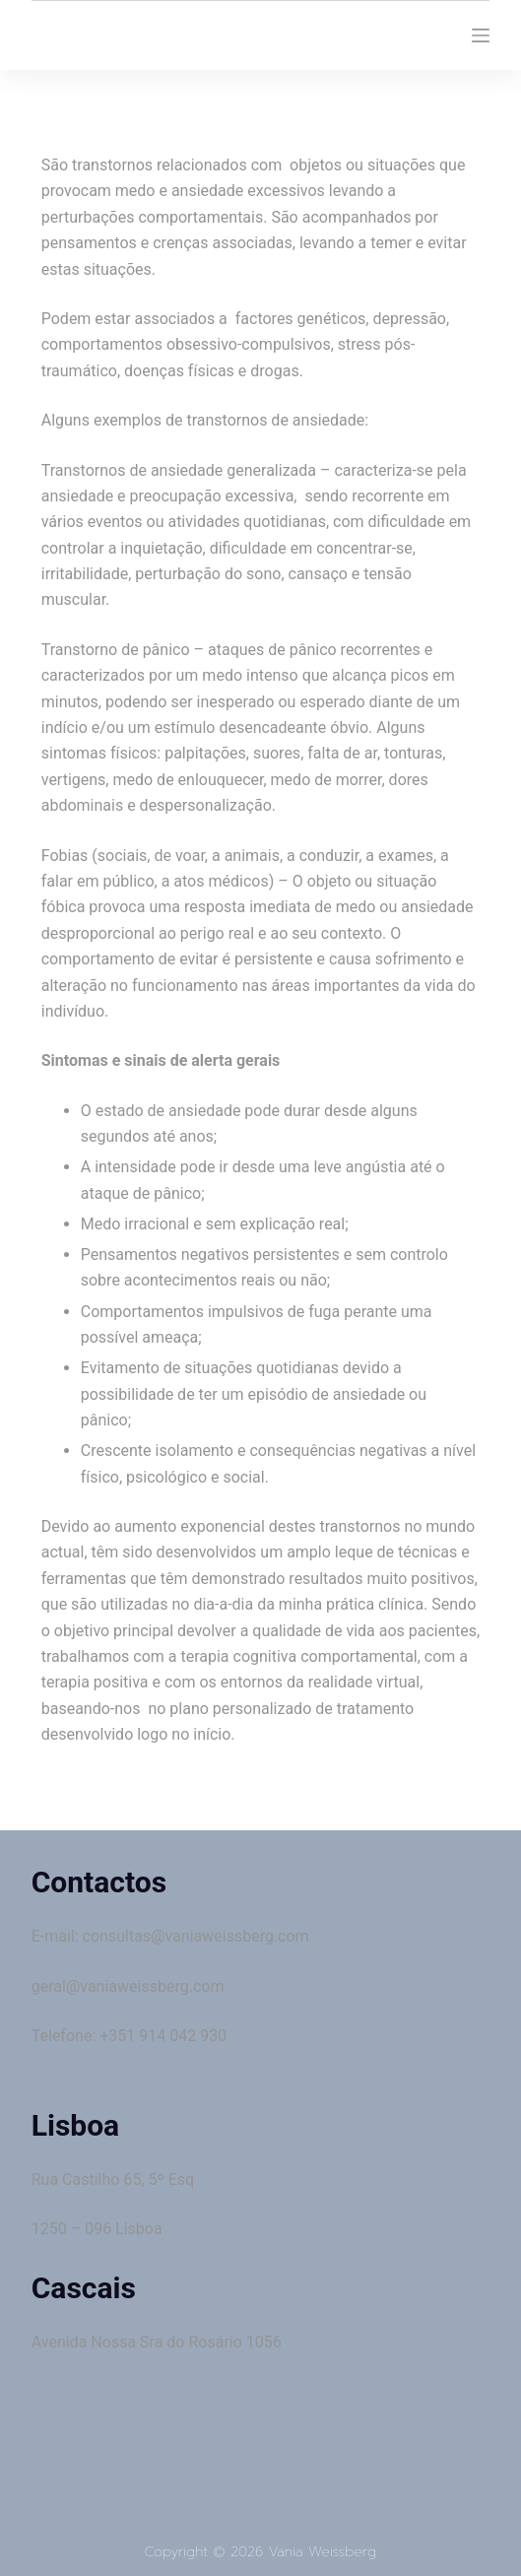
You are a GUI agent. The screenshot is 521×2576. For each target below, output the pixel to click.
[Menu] (480, 35)
